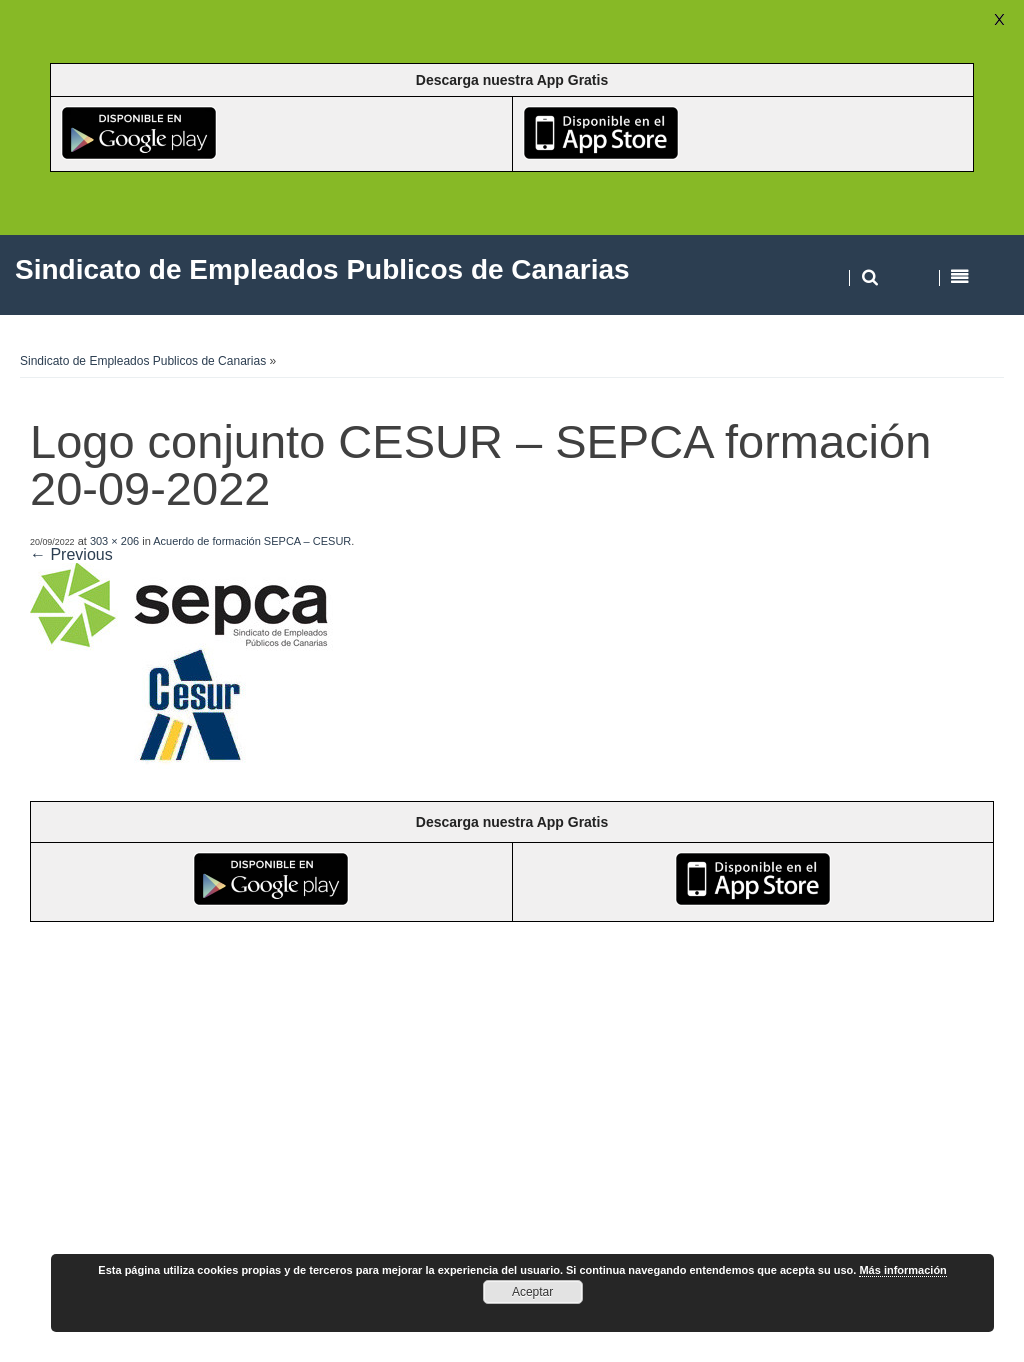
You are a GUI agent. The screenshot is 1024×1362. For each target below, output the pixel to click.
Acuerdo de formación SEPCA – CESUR (252, 541)
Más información (902, 1270)
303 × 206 (114, 541)
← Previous (71, 554)
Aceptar (532, 1292)
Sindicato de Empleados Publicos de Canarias (143, 361)
